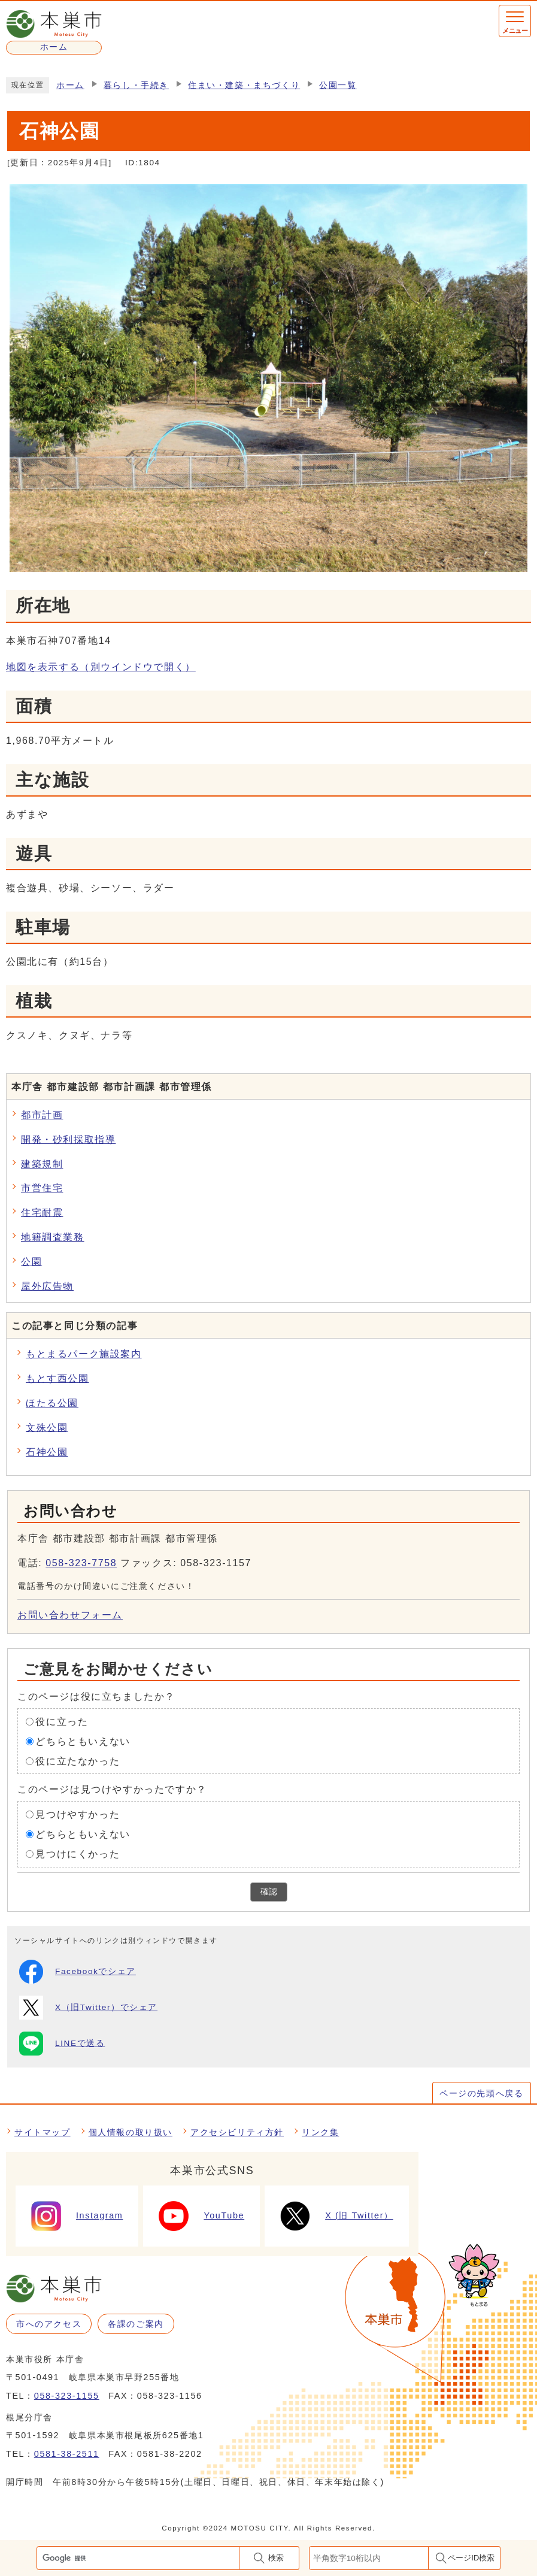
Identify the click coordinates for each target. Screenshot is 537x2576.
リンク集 (320, 2132)
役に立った (61, 1722)
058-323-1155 (66, 2396)
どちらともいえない (82, 1741)
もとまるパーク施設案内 (84, 1354)
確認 (268, 1891)
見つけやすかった (77, 1814)
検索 (276, 2557)
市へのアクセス (48, 2324)
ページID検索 (471, 2557)
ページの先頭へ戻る (481, 2093)
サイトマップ (42, 2132)
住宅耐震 (42, 1212)
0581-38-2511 (66, 2454)
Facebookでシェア (77, 1972)
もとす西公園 (57, 1378)
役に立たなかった (77, 1760)
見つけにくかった (77, 1854)
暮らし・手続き (136, 85)
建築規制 (42, 1164)
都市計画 (42, 1115)
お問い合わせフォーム (70, 1615)
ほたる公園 (52, 1403)
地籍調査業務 (52, 1237)
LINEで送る (62, 2044)
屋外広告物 (47, 1286)
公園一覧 (337, 85)
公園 (31, 1262)
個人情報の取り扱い (130, 2132)
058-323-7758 (81, 1563)
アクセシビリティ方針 (237, 2132)
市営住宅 (42, 1188)
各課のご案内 (136, 2324)
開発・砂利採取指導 (68, 1139)
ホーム (70, 85)
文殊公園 (47, 1427)
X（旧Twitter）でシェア (88, 2008)
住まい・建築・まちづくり (244, 85)
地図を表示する (101, 667)
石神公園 (47, 1452)
